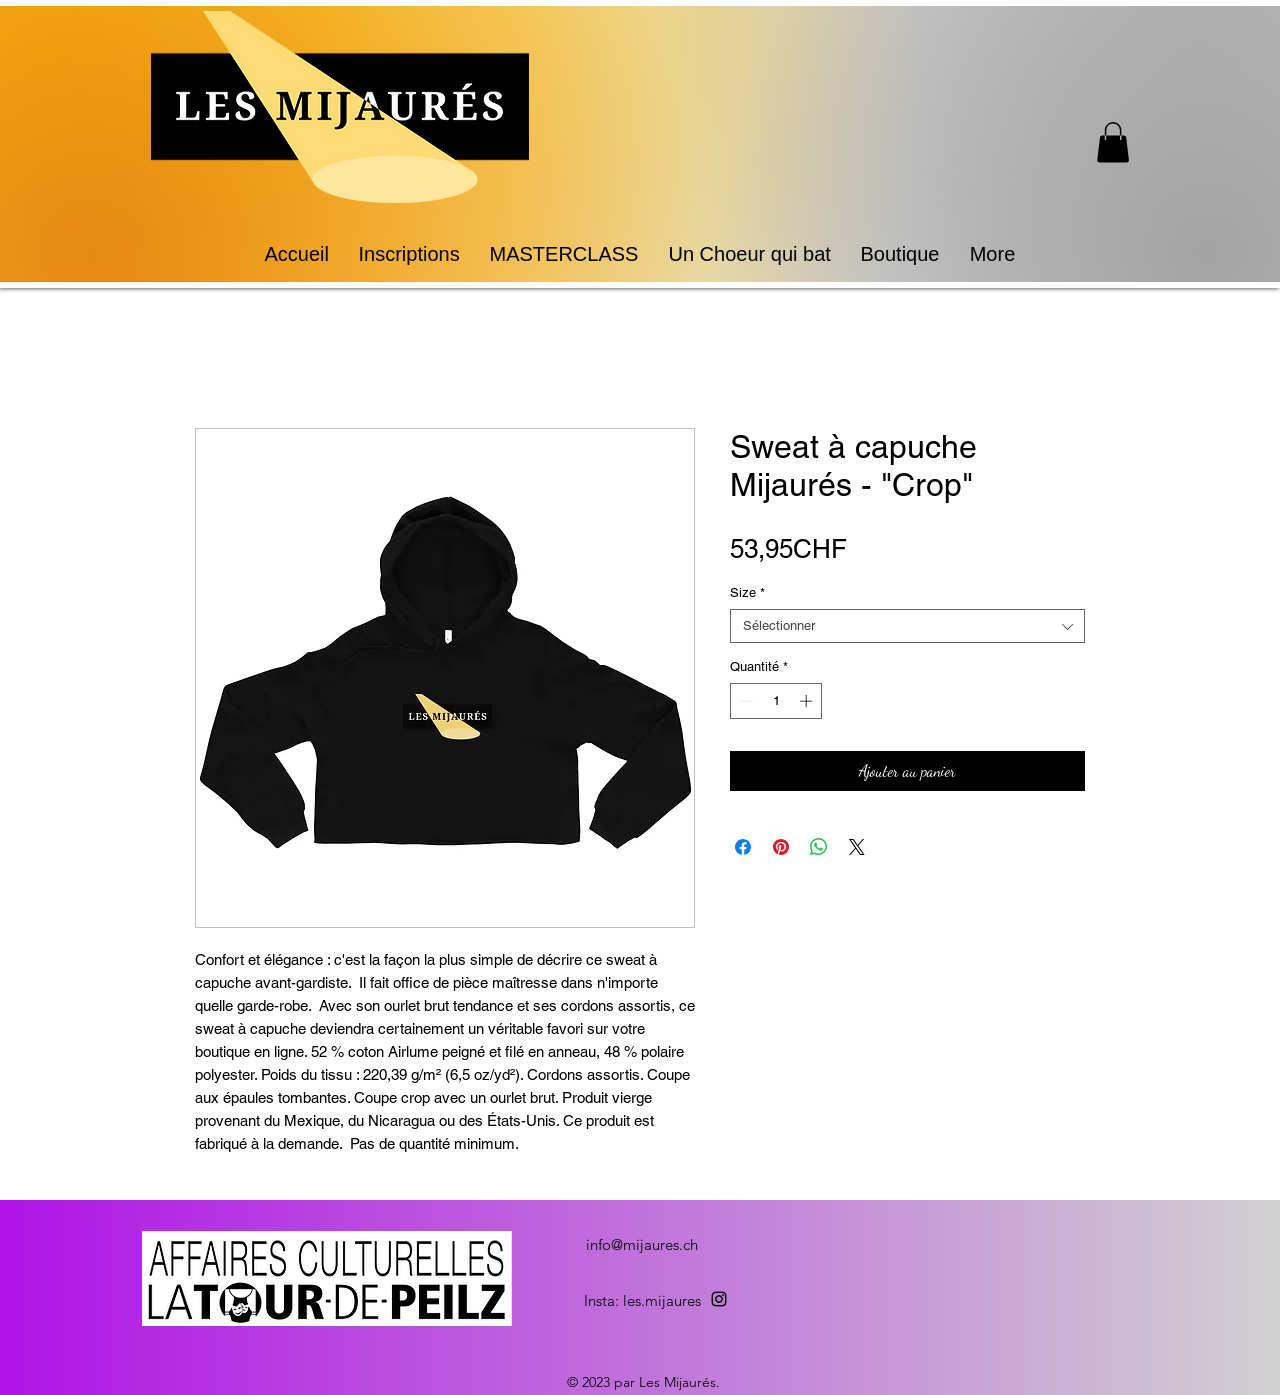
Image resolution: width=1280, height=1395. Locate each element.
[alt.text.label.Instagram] (719, 1299)
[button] (1113, 142)
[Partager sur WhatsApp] (819, 847)
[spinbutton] (776, 701)
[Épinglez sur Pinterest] (781, 847)
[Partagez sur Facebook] (743, 847)
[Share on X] (857, 847)
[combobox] (907, 626)
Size (747, 592)
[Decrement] (745, 701)
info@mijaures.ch (642, 1244)
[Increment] (808, 701)
